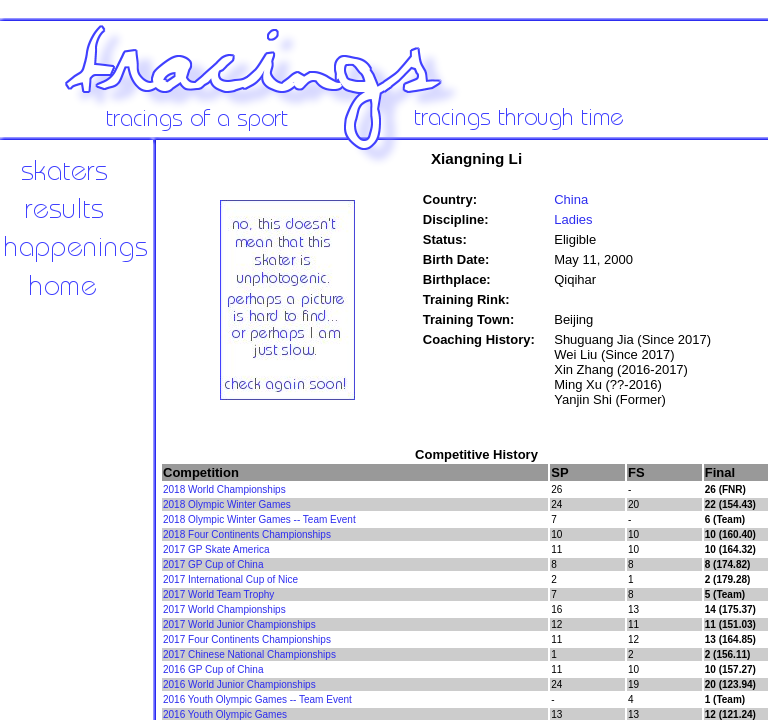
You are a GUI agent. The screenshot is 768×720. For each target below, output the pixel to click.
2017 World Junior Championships (239, 624)
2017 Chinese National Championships (249, 654)
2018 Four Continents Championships (247, 534)
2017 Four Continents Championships (247, 639)
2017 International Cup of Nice (230, 579)
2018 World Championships (224, 489)
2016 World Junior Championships (239, 684)
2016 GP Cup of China (213, 669)
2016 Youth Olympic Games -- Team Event (257, 699)
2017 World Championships (224, 609)
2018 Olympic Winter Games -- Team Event (259, 519)
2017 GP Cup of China (213, 564)
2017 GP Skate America (216, 549)
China (571, 199)
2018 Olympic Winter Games (227, 504)
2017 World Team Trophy (218, 594)
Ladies (573, 219)
